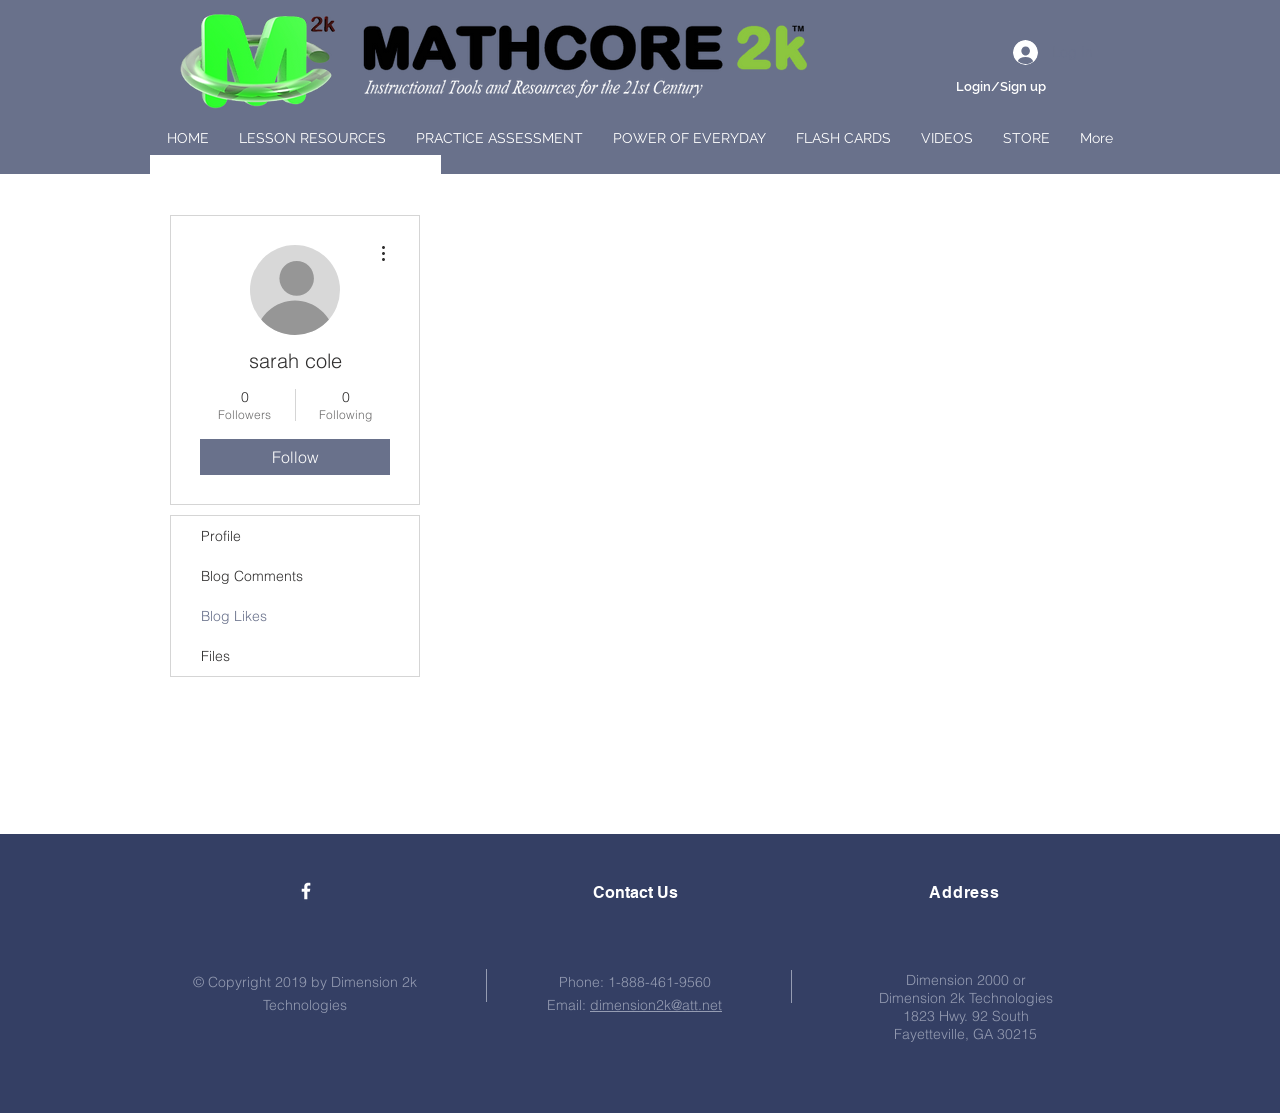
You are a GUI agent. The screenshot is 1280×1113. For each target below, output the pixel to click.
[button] (312, 138)
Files (215, 656)
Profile (221, 536)
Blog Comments (252, 576)
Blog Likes (234, 616)
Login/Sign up (1001, 86)
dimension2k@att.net (656, 1005)
